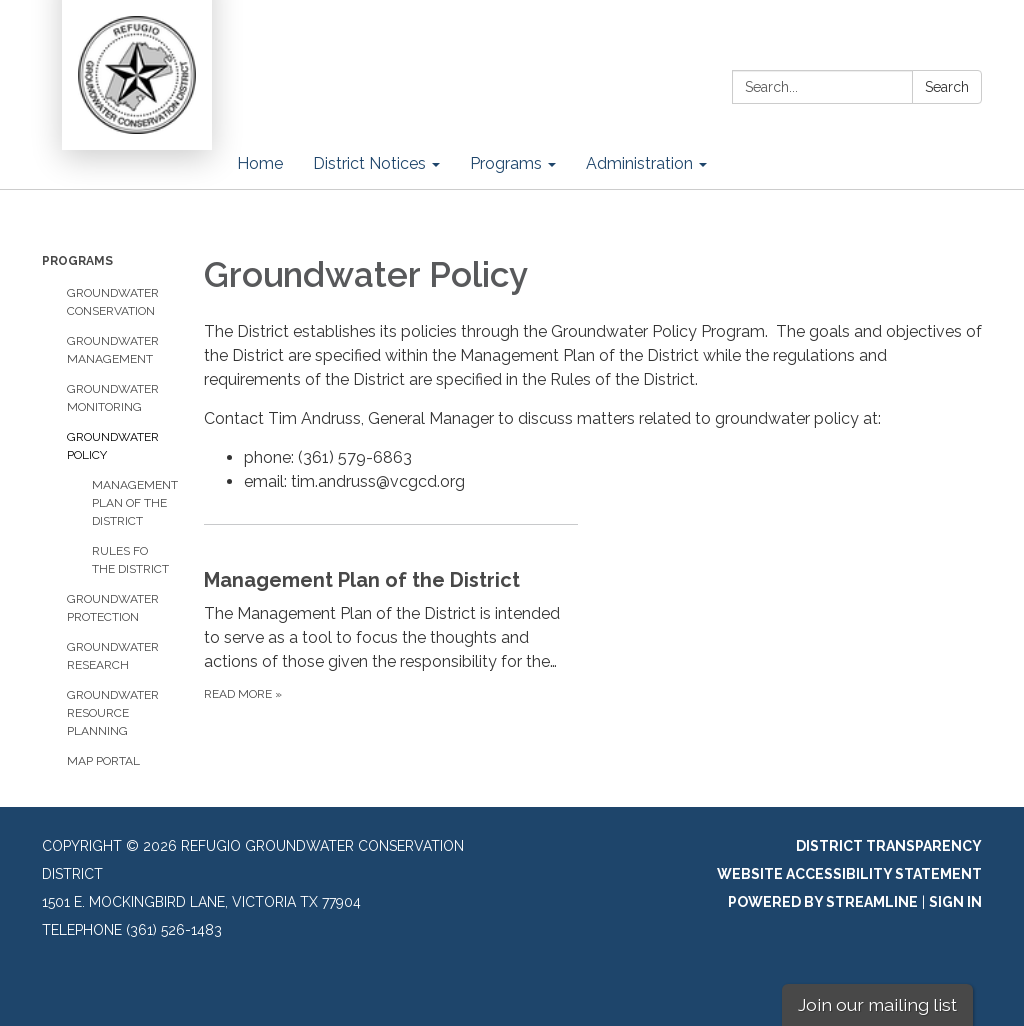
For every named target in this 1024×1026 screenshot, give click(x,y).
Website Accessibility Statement (849, 874)
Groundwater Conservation (113, 302)
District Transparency (889, 846)
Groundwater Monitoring (113, 398)
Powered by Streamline (823, 902)
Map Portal (103, 761)
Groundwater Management (113, 350)
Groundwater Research (113, 656)
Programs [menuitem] (506, 163)
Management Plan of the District (133, 503)
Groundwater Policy (113, 446)
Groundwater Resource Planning (113, 713)
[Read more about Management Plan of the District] (391, 614)
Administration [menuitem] (639, 163)
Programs (77, 261)
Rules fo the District (130, 560)
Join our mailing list (877, 1004)
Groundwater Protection (113, 608)
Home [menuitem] (260, 163)
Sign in (955, 902)
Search (947, 87)
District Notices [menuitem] (369, 163)
